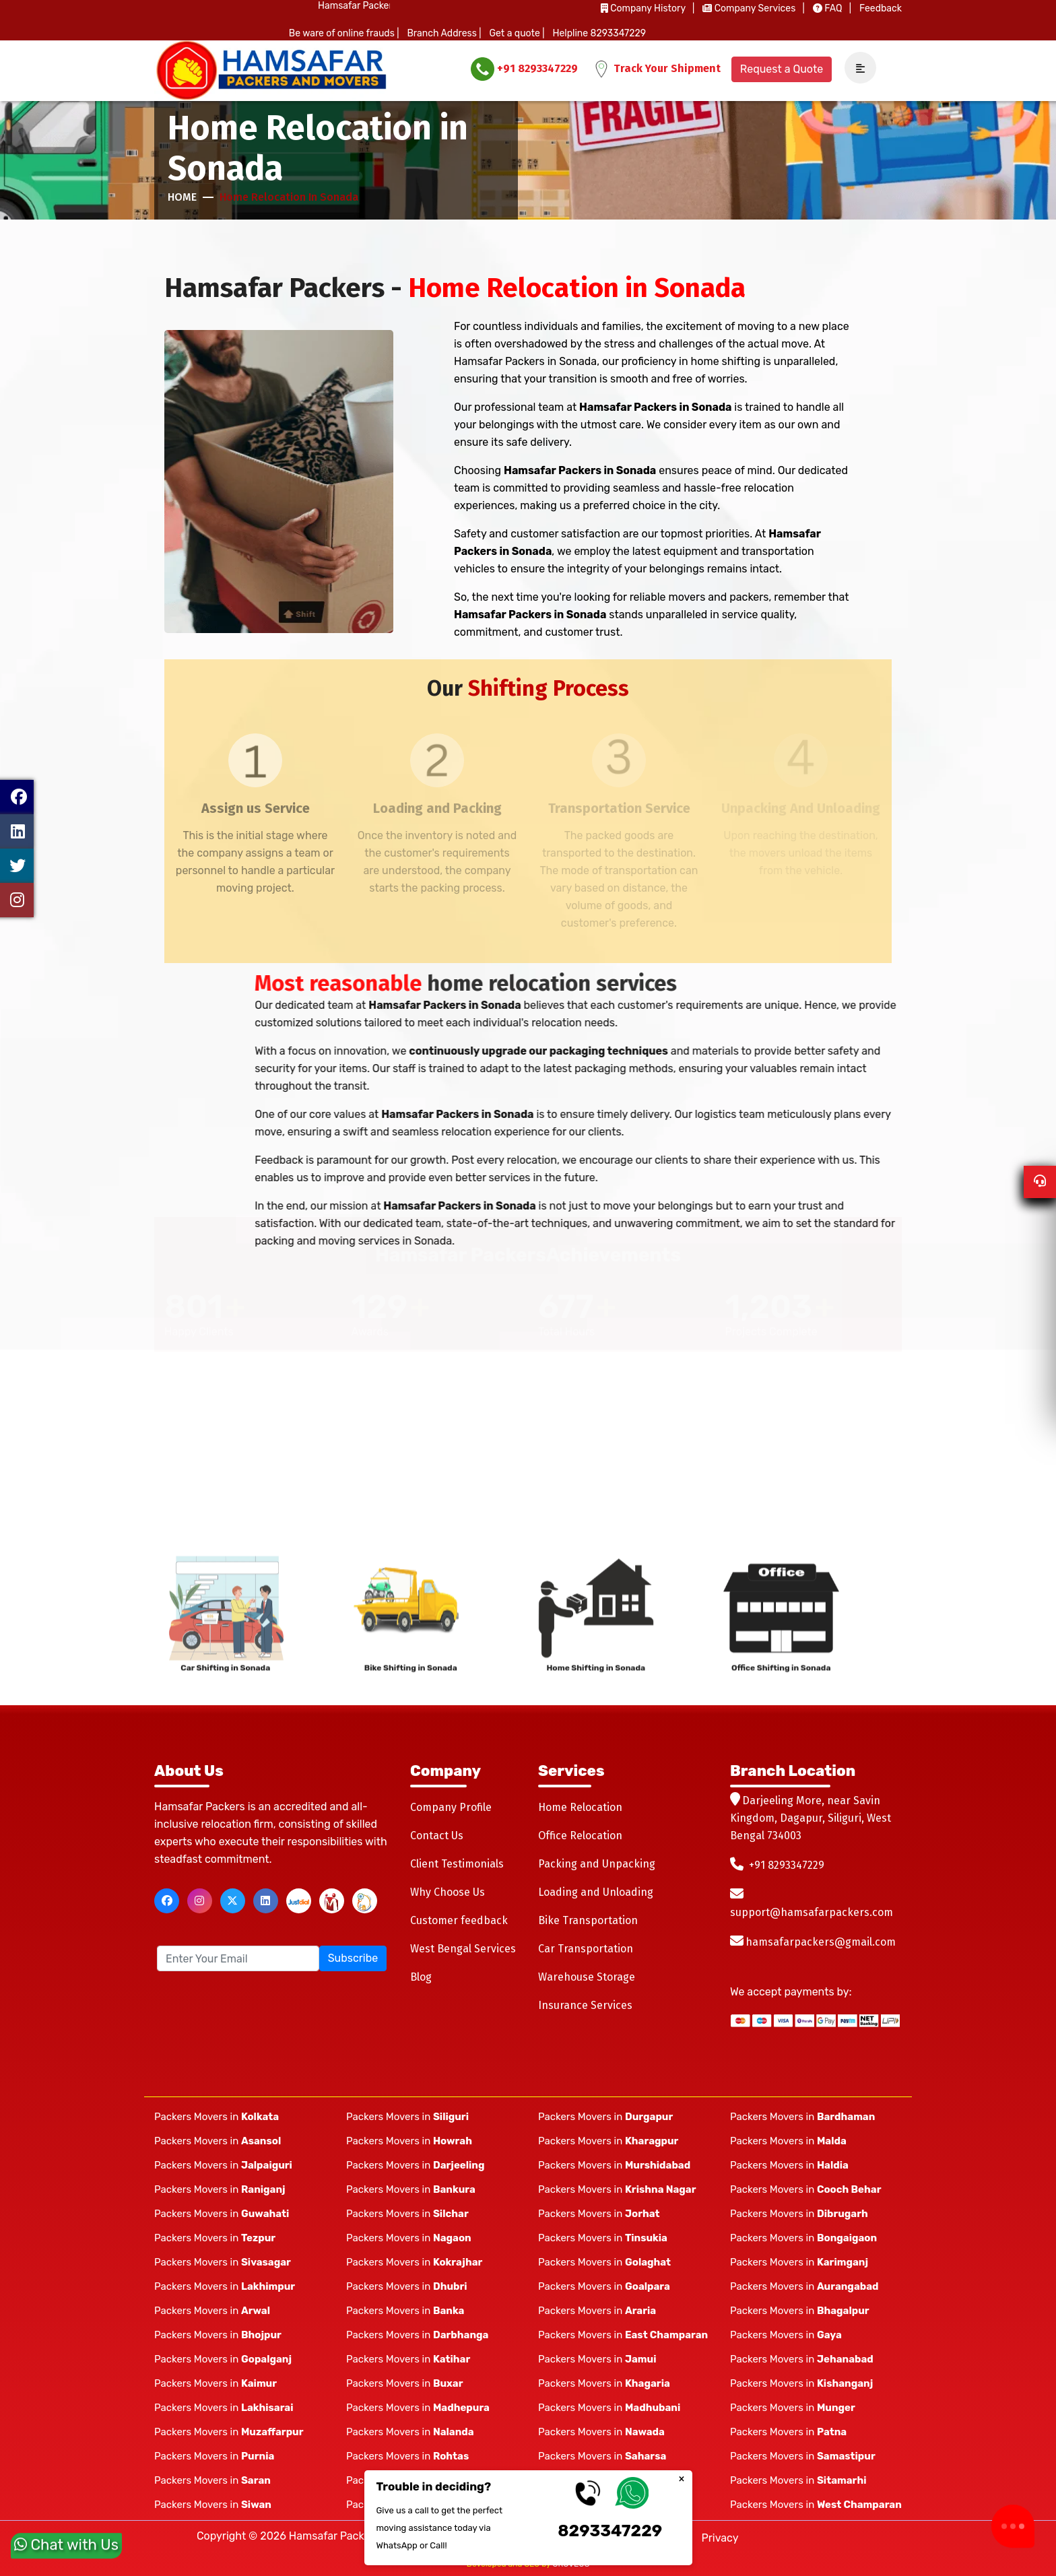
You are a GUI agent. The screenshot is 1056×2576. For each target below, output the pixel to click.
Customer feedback (459, 1920)
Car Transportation (585, 1948)
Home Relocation (580, 1807)
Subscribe (353, 1958)
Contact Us (436, 1835)
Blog (421, 1977)
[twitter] (232, 1900)
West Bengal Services (463, 1948)
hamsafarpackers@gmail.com (821, 1942)
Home (182, 197)
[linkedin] (265, 1900)
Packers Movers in (216, 2117)
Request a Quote (781, 69)
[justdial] (298, 1900)
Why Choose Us (447, 1892)
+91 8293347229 (524, 69)
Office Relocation (580, 1835)
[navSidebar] (855, 68)
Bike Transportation (588, 1920)
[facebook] (166, 1900)
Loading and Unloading (595, 1892)
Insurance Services (585, 2005)
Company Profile (451, 1807)
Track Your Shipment (657, 69)
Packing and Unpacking (596, 1863)
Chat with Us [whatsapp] (66, 2539)
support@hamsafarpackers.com (811, 1912)
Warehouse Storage (586, 1977)
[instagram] (199, 1900)
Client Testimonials (457, 1863)
